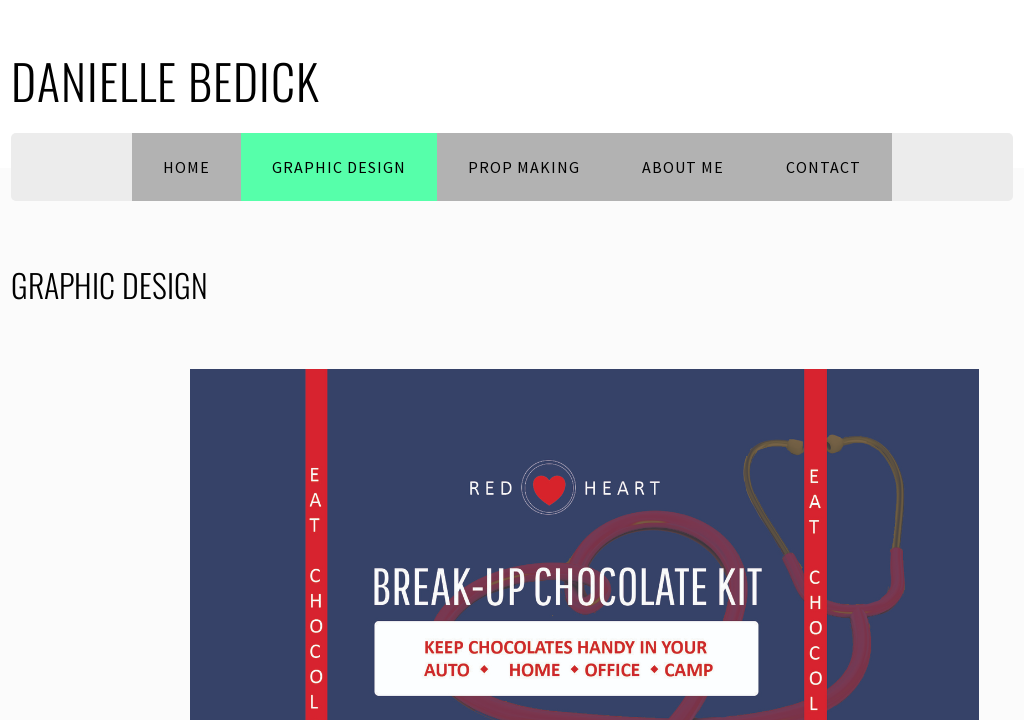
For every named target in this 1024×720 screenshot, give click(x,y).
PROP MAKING (524, 167)
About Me (683, 167)
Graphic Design (339, 167)
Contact (823, 167)
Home (186, 167)
